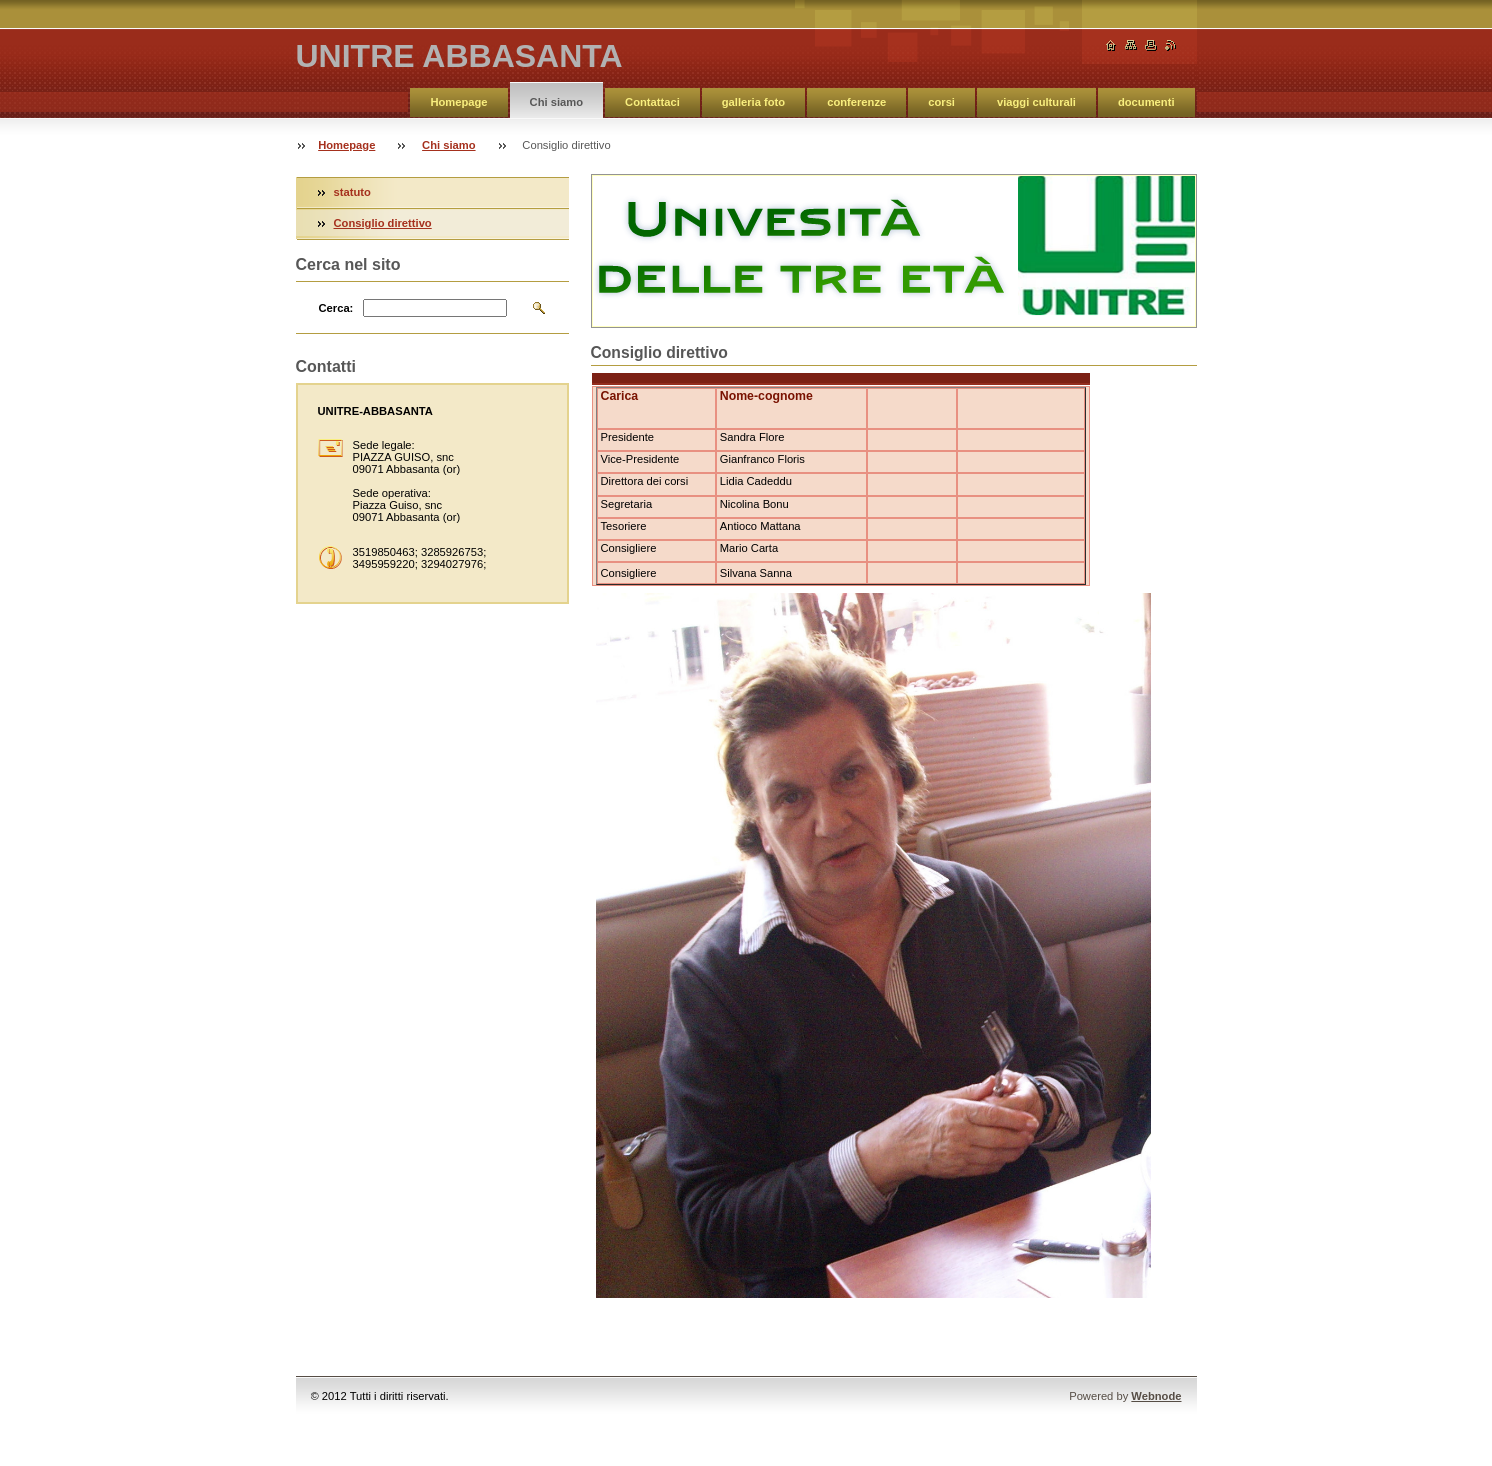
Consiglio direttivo (383, 223)
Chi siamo (556, 102)
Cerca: (336, 308)
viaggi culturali (1036, 102)
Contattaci (652, 102)
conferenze (856, 102)
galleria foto (753, 102)
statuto (352, 192)
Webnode (1156, 1396)
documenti (1146, 102)
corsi (941, 102)
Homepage (458, 102)
